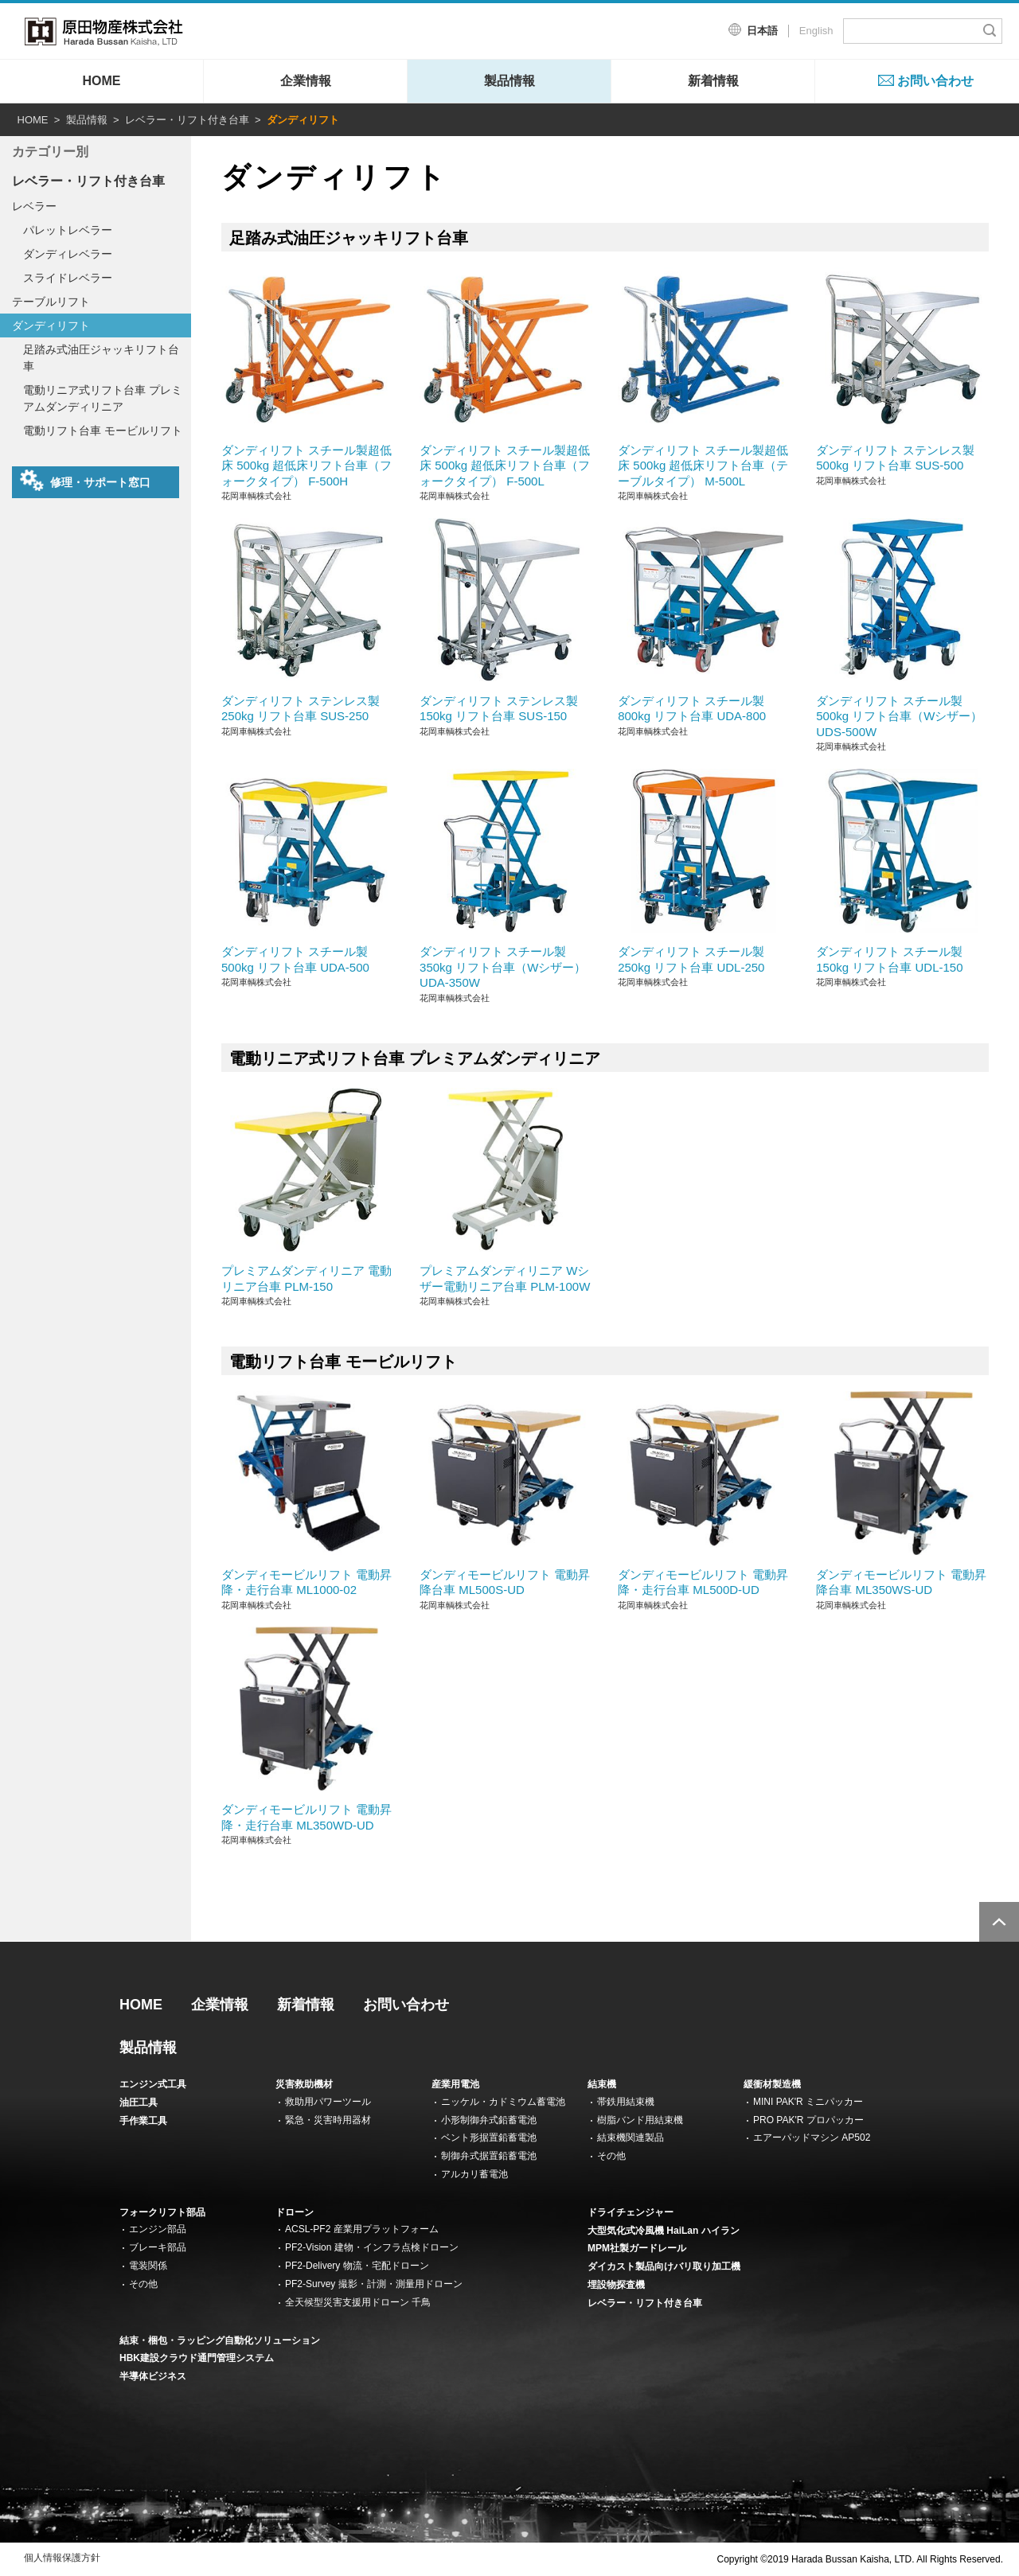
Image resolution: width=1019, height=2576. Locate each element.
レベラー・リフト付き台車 (187, 120)
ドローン (294, 2212)
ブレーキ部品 (157, 2247)
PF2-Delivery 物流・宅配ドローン (357, 2265)
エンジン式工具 (152, 2084)
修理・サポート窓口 (85, 481)
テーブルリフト (51, 301)
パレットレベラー (67, 230)
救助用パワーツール (328, 2101)
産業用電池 (455, 2084)
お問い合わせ (935, 81)
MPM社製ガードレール (637, 2248)
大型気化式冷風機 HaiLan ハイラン (664, 2230)
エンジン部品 (157, 2229)
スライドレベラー (67, 277)
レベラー (34, 206)
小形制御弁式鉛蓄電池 (489, 2120)
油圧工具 (138, 2102)
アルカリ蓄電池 (474, 2174)
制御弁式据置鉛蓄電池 (489, 2155)
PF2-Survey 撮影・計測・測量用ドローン (374, 2284)
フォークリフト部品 (162, 2212)
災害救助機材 (304, 2084)
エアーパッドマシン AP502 (811, 2137)
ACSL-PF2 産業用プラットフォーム (362, 2229)
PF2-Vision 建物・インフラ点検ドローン (372, 2247)
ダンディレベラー (67, 253)
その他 (611, 2155)
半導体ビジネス (152, 2376)
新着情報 (713, 81)
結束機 (602, 2084)
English (816, 31)
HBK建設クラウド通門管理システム (196, 2358)
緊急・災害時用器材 (328, 2120)
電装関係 (148, 2265)
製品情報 (509, 81)
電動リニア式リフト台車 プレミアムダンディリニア (102, 398)
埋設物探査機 (616, 2284)
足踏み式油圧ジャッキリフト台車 (101, 357)
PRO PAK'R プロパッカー (808, 2120)
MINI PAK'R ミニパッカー (808, 2101)
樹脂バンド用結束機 (640, 2120)
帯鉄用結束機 (625, 2101)
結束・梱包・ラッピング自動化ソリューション (219, 2340)
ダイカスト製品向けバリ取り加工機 (664, 2266)
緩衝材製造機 (772, 2084)
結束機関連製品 (630, 2137)
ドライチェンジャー (630, 2212)
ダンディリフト (51, 325)
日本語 (762, 31)
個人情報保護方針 (62, 2557)
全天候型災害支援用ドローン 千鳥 (358, 2302)
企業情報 (305, 81)
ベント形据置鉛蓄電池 (489, 2137)
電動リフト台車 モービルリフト (102, 430)
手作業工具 (143, 2120)
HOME (102, 81)
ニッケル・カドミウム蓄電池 (503, 2101)
